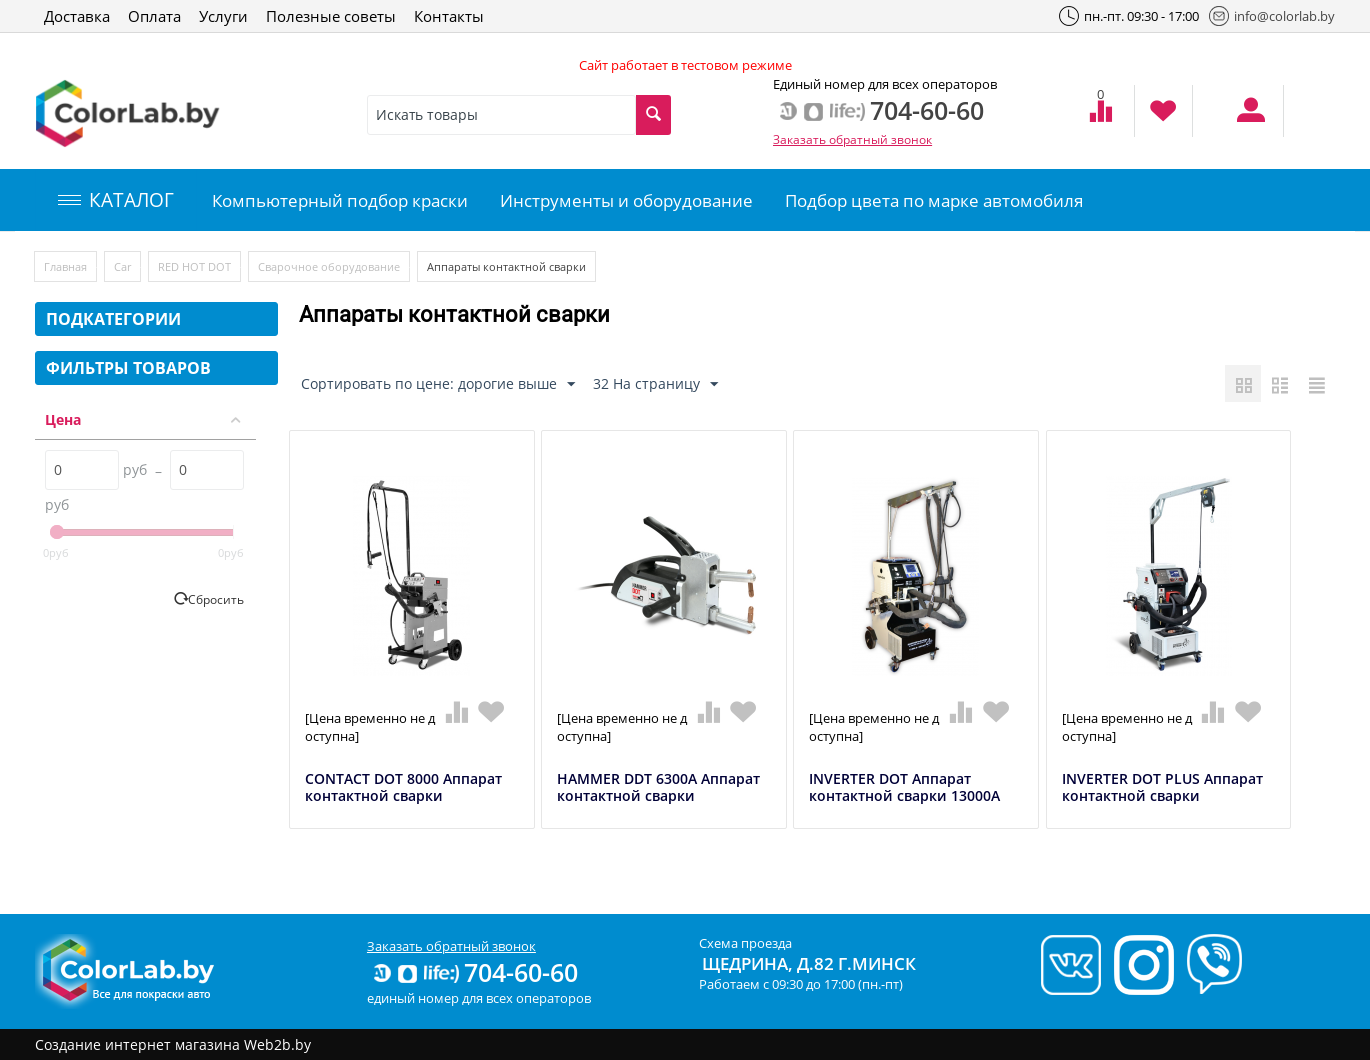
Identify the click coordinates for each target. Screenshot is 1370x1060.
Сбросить (216, 599)
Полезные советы (331, 16)
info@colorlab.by (1272, 16)
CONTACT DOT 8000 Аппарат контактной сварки (403, 788)
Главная (65, 266)
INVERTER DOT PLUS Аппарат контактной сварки (1162, 788)
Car (122, 266)
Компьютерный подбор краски (340, 200)
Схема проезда (745, 943)
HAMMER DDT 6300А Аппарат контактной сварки (658, 788)
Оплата (154, 16)
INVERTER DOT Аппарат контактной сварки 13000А (904, 788)
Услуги (223, 16)
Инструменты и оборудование (626, 200)
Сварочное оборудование (329, 266)
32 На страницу (655, 384)
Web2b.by (277, 1044)
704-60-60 (474, 972)
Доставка (77, 16)
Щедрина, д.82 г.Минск (809, 963)
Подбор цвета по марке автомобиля (934, 200)
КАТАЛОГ (116, 200)
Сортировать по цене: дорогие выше (438, 384)
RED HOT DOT (194, 266)
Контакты (449, 16)
